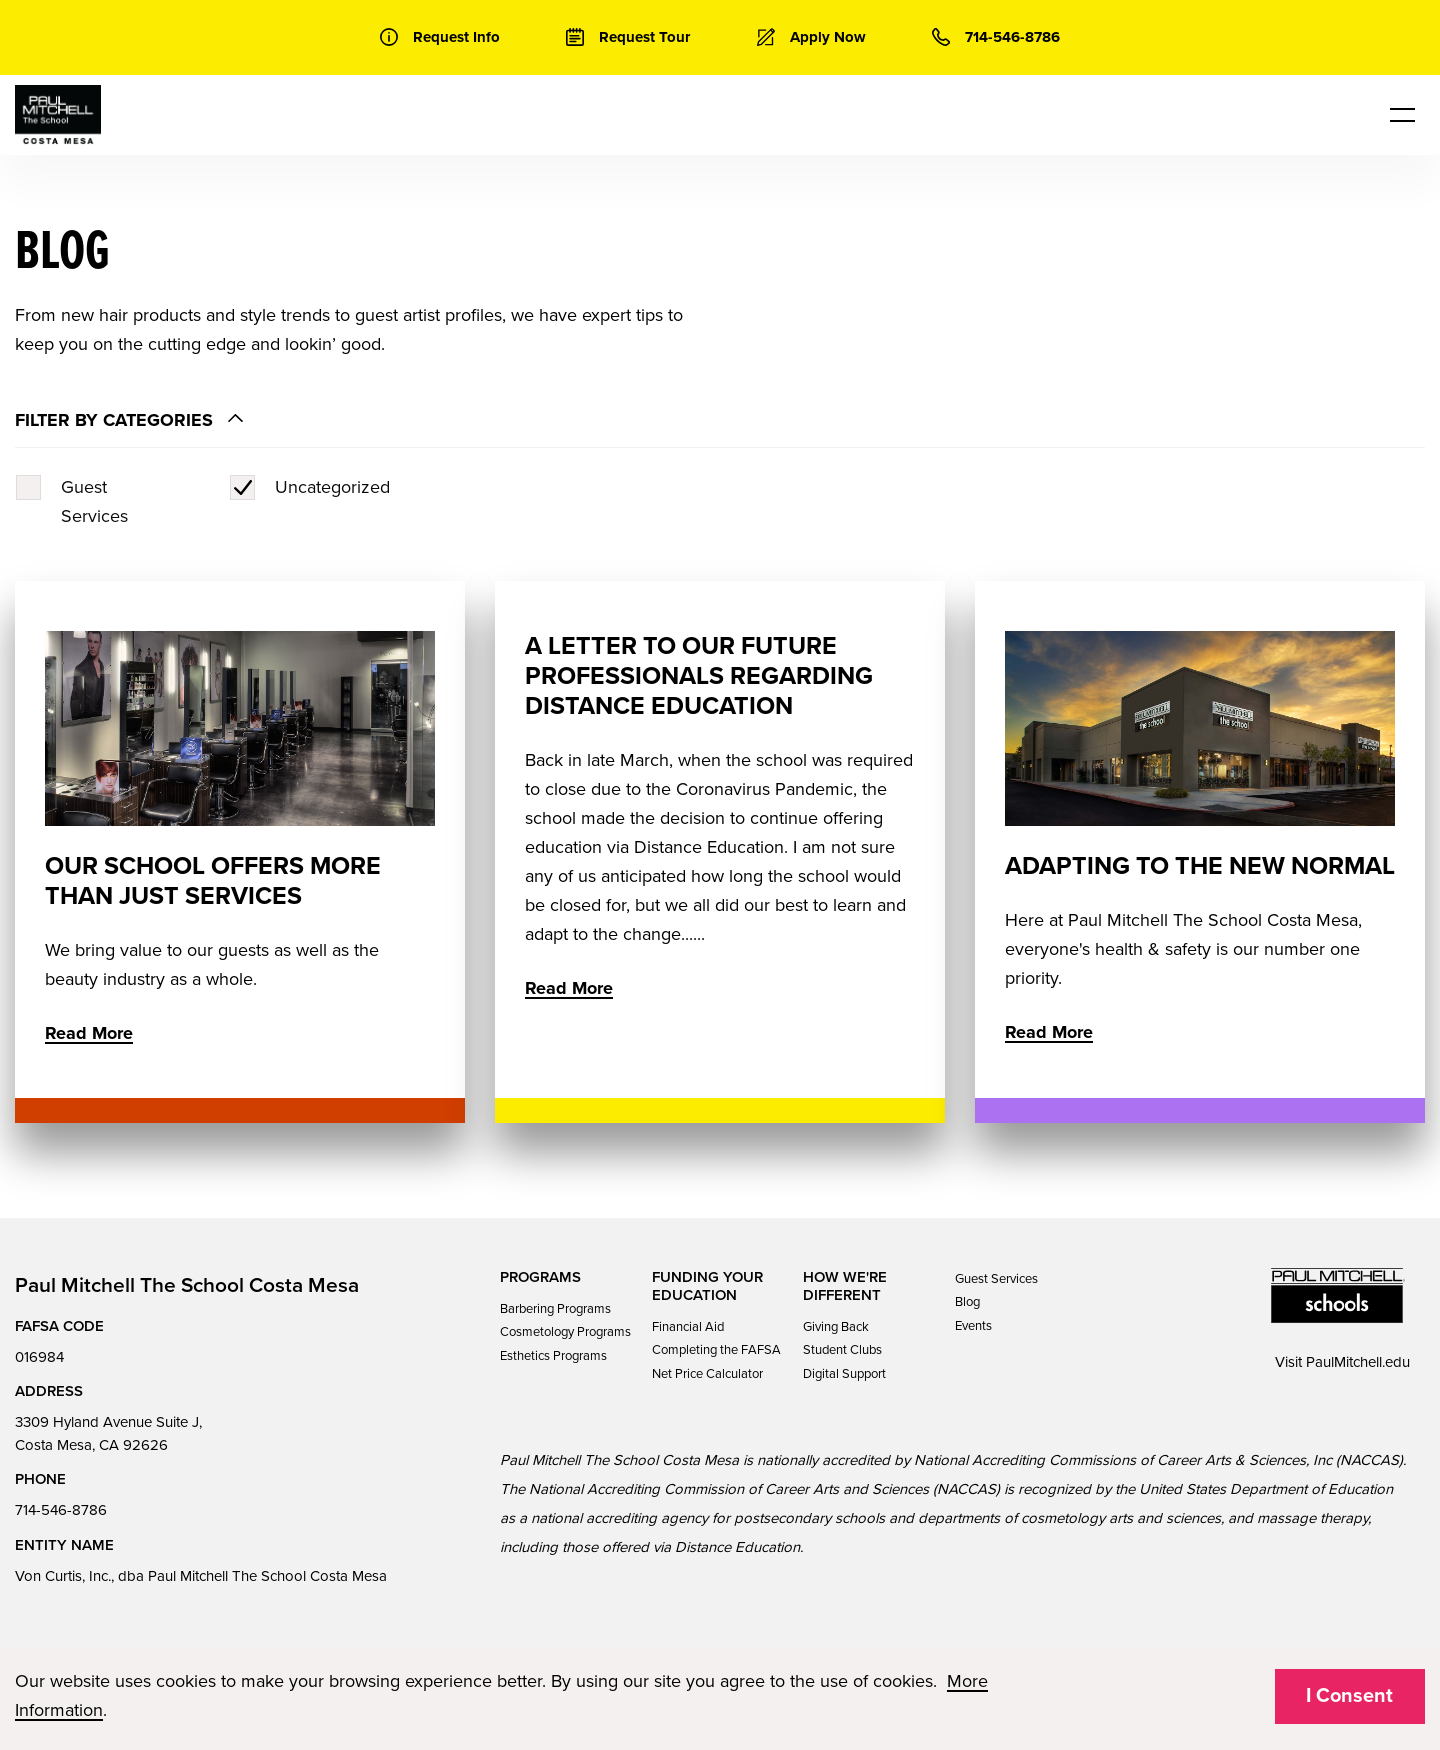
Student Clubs (842, 1350)
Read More (89, 1033)
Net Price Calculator (707, 1374)
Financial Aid (688, 1327)
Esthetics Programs (553, 1356)
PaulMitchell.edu (1358, 1362)
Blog (967, 1302)
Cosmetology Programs (565, 1332)
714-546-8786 (61, 1510)
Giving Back (836, 1327)
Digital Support (844, 1374)
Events (973, 1326)
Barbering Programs (555, 1309)
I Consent (1349, 1696)
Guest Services (996, 1279)
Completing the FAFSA (716, 1350)
